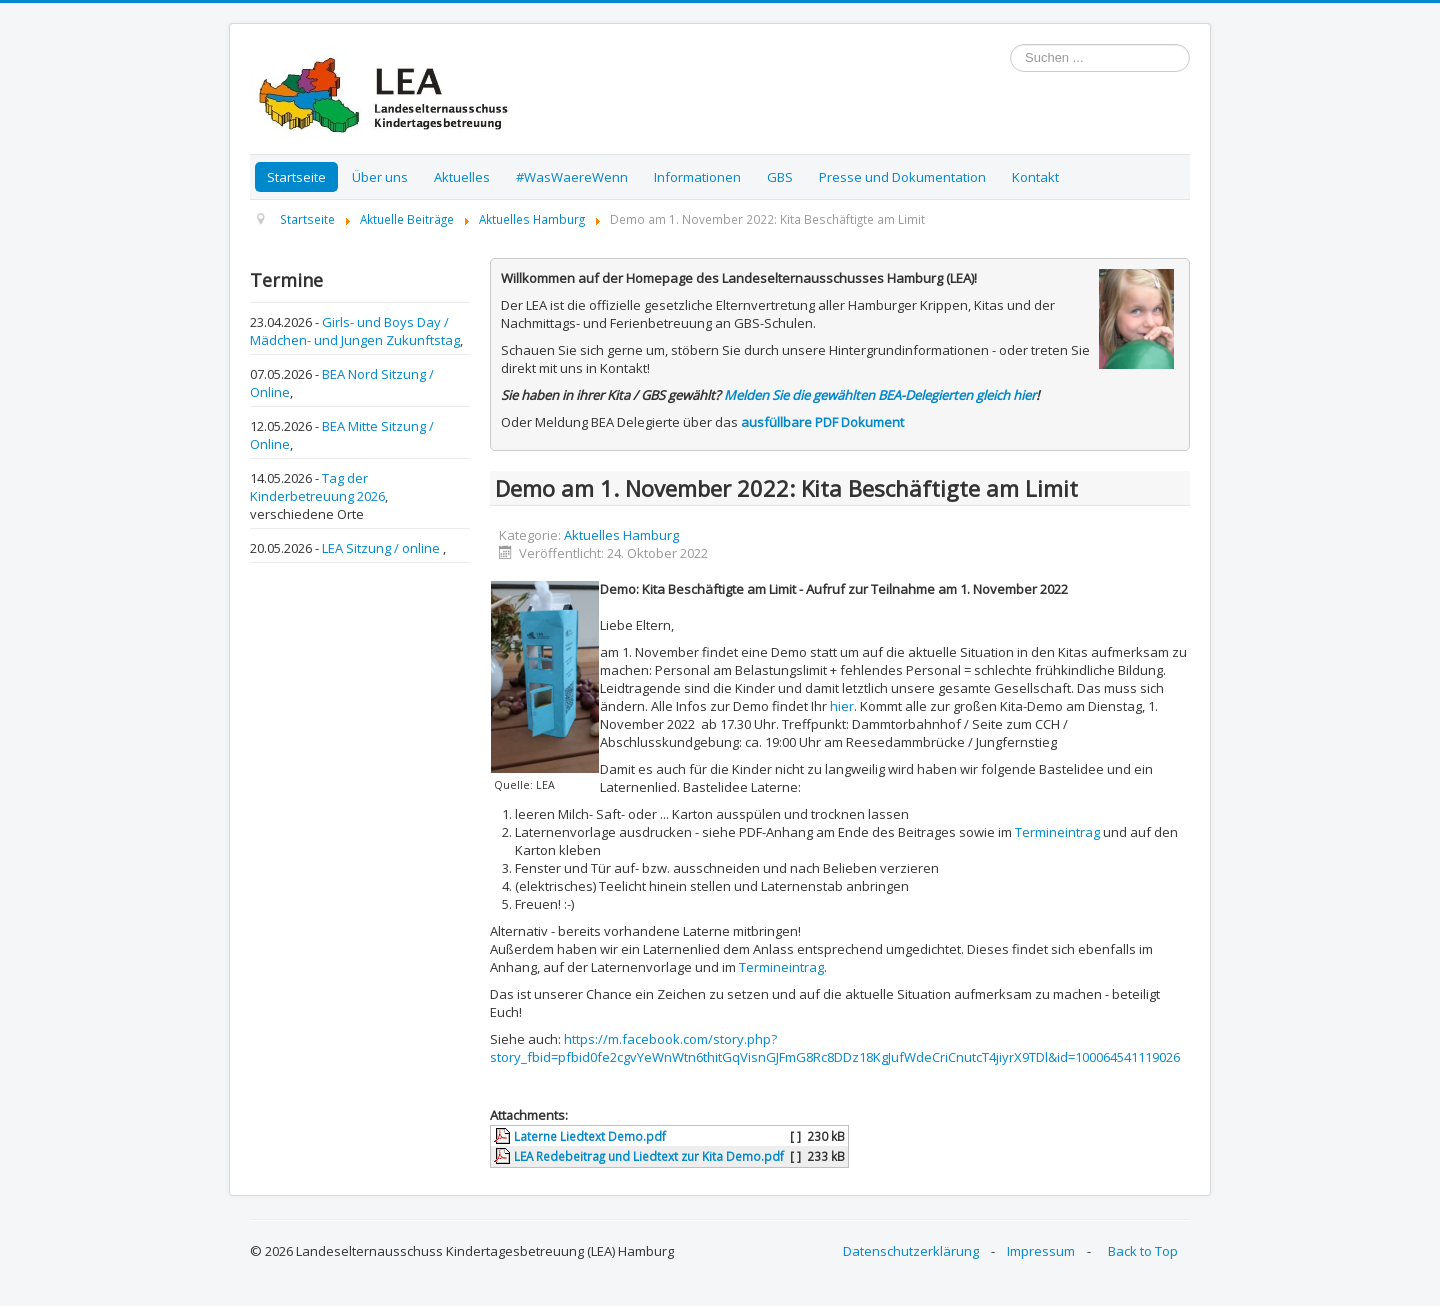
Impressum (1041, 1251)
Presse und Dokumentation (902, 177)
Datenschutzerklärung (911, 1251)
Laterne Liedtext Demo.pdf (590, 1136)
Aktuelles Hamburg (621, 535)
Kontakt (1035, 177)
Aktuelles (462, 177)
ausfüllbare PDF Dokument (822, 422)
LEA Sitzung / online (382, 548)
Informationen (697, 177)
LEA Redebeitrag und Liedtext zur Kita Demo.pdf (649, 1156)
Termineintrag (1057, 832)
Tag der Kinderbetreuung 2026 (317, 487)
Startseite (296, 177)
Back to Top (1143, 1251)
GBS (780, 177)
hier (842, 706)
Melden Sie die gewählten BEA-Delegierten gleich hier (880, 395)
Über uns (380, 177)
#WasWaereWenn (572, 177)
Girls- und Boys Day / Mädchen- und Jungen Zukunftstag (355, 331)
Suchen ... (1010, 44)
